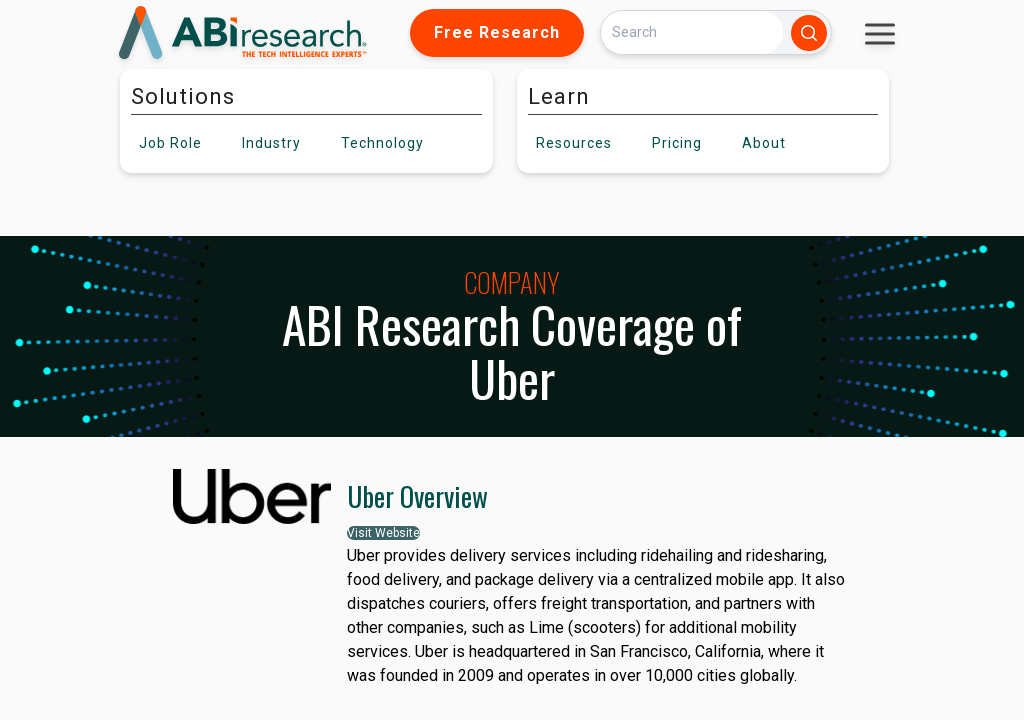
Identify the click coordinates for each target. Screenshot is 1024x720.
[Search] (692, 32)
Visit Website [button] (383, 533)
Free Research (497, 32)
